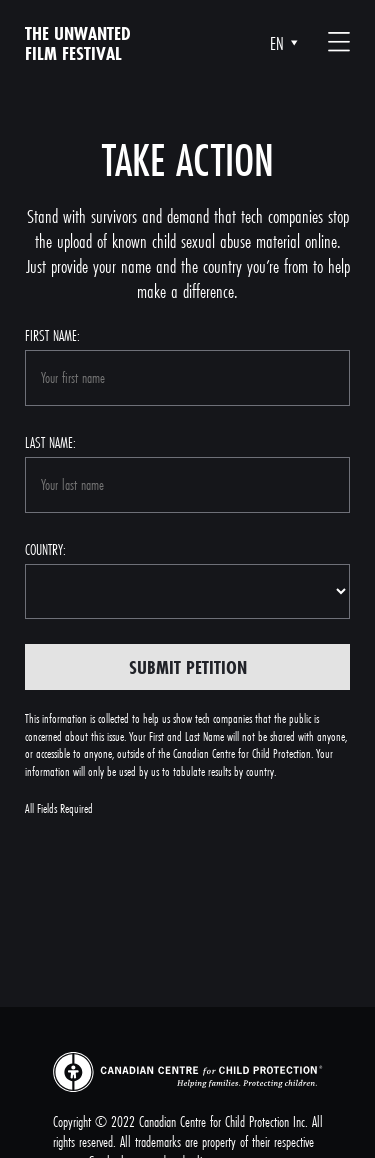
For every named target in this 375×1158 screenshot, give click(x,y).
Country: (45, 549)
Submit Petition (188, 667)
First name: (52, 335)
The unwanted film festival (78, 43)
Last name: (50, 442)
